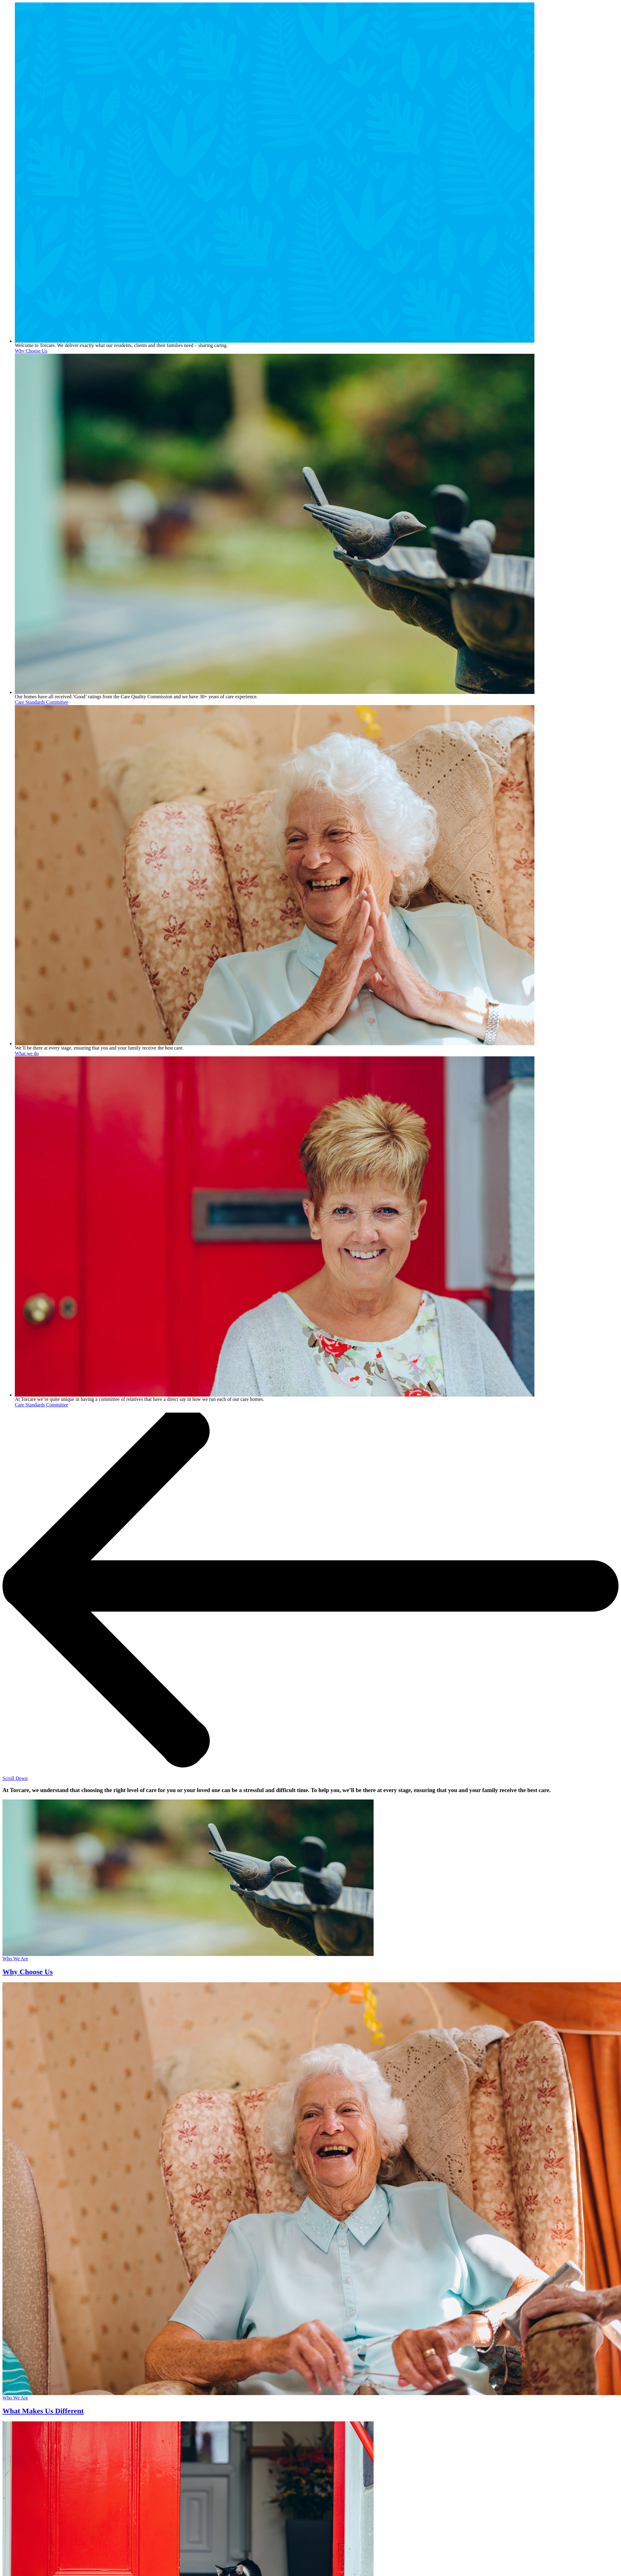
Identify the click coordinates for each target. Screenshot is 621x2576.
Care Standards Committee (41, 702)
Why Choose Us (31, 350)
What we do (27, 1053)
